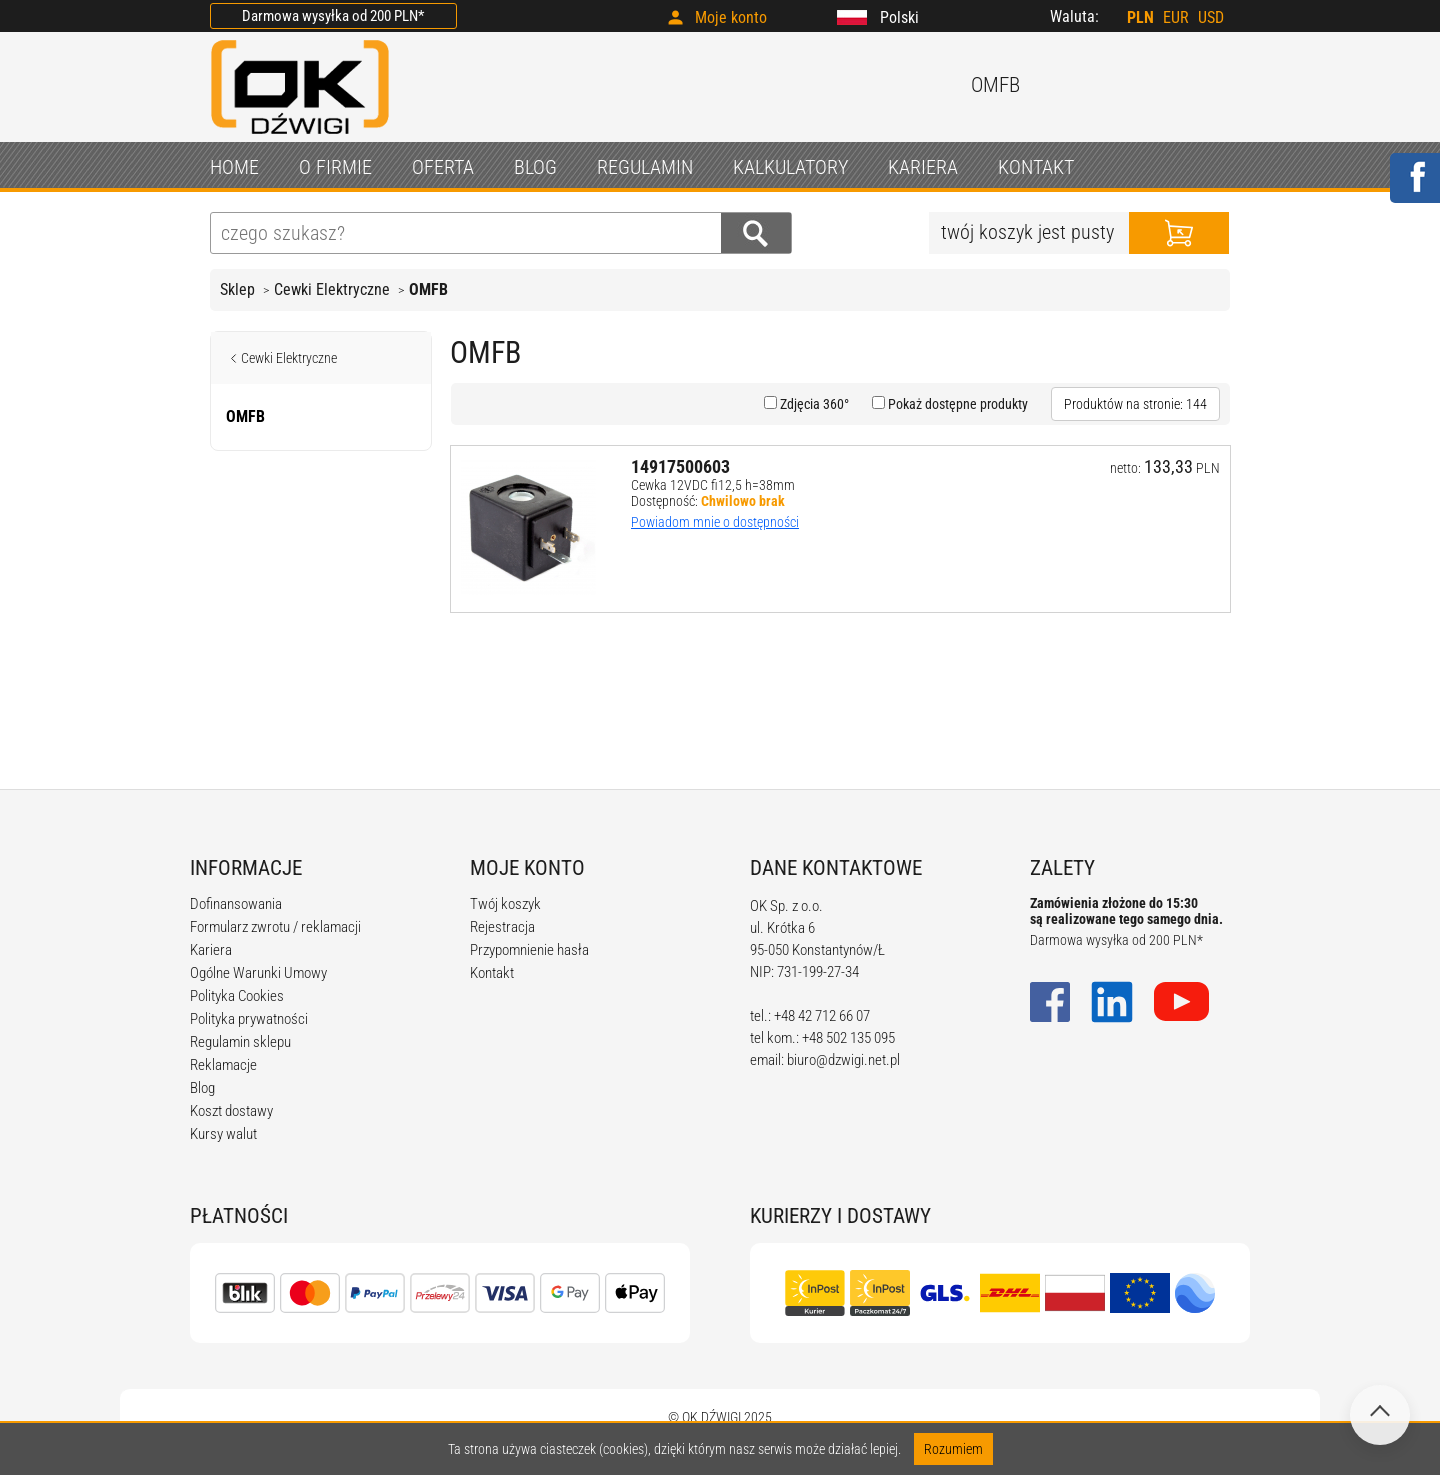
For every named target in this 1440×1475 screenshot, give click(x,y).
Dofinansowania (236, 904)
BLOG (535, 167)
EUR (1176, 17)
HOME (234, 167)
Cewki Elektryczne (332, 289)
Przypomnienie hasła (529, 950)
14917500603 (680, 466)
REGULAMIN (645, 167)
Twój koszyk (505, 904)
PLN (1140, 17)
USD (1211, 17)
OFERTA (443, 167)
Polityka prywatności (249, 1019)
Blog (202, 1088)
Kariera (211, 950)
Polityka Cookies (237, 996)
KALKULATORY (790, 167)
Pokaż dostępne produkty (956, 404)
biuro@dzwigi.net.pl (843, 1060)
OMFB (428, 289)
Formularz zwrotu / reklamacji (275, 927)
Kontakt (492, 973)
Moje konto (731, 17)
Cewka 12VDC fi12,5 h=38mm (713, 485)
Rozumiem (953, 1449)
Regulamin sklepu (240, 1042)
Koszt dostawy (231, 1111)
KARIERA (923, 167)
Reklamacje (223, 1065)
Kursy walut (223, 1134)
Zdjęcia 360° (813, 404)
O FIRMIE (335, 167)
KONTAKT (1036, 167)
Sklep (237, 289)
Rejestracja (502, 927)
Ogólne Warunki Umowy (258, 973)
